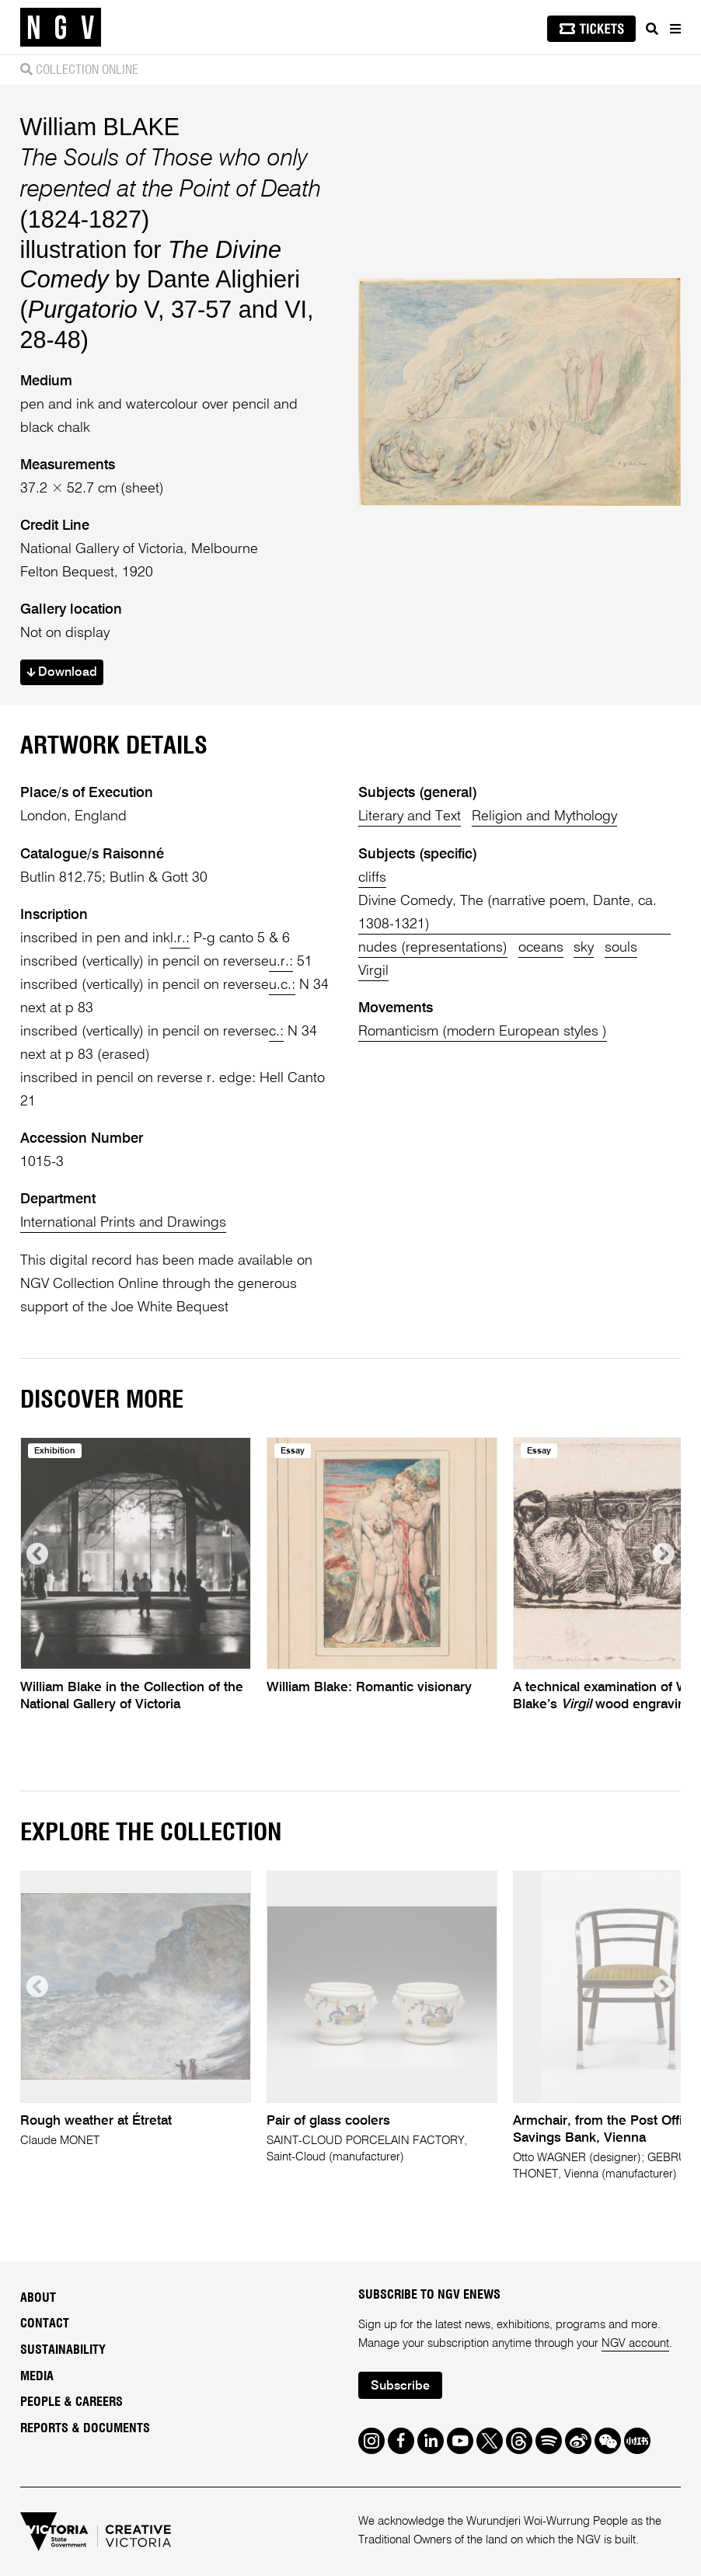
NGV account (635, 2343)
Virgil (373, 971)
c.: (276, 1032)
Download (61, 673)
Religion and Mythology (544, 816)
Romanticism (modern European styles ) (482, 1032)
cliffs (372, 878)
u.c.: (282, 985)
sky (584, 948)
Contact (44, 2323)
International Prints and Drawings (123, 1223)
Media (37, 2376)
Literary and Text (409, 816)
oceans (540, 948)
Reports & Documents (85, 2428)
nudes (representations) (432, 948)
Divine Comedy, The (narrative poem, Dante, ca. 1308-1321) (507, 912)
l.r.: (180, 938)
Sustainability (63, 2350)
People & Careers (71, 2402)
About (38, 2298)
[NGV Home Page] (60, 27)
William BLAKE (100, 126)
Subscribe (400, 2386)
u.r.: (281, 962)
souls (621, 948)
